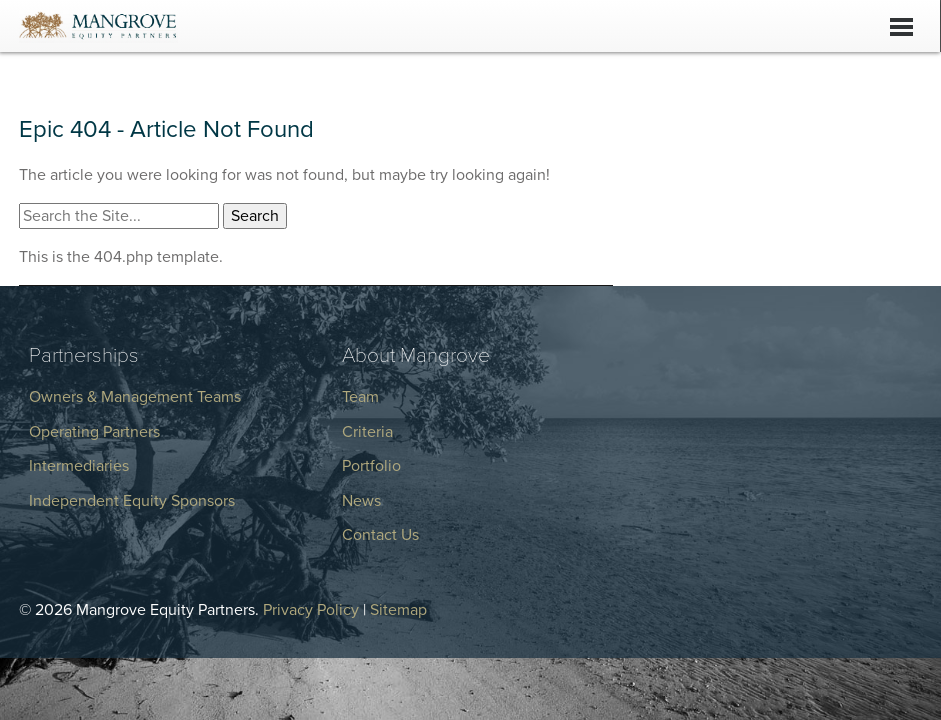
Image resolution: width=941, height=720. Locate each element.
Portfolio (371, 466)
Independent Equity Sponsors (132, 501)
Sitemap (398, 610)
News (361, 501)
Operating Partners (94, 432)
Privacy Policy (311, 610)
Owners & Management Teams (135, 397)
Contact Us (380, 535)
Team (360, 397)
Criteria (367, 432)
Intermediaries (79, 466)
